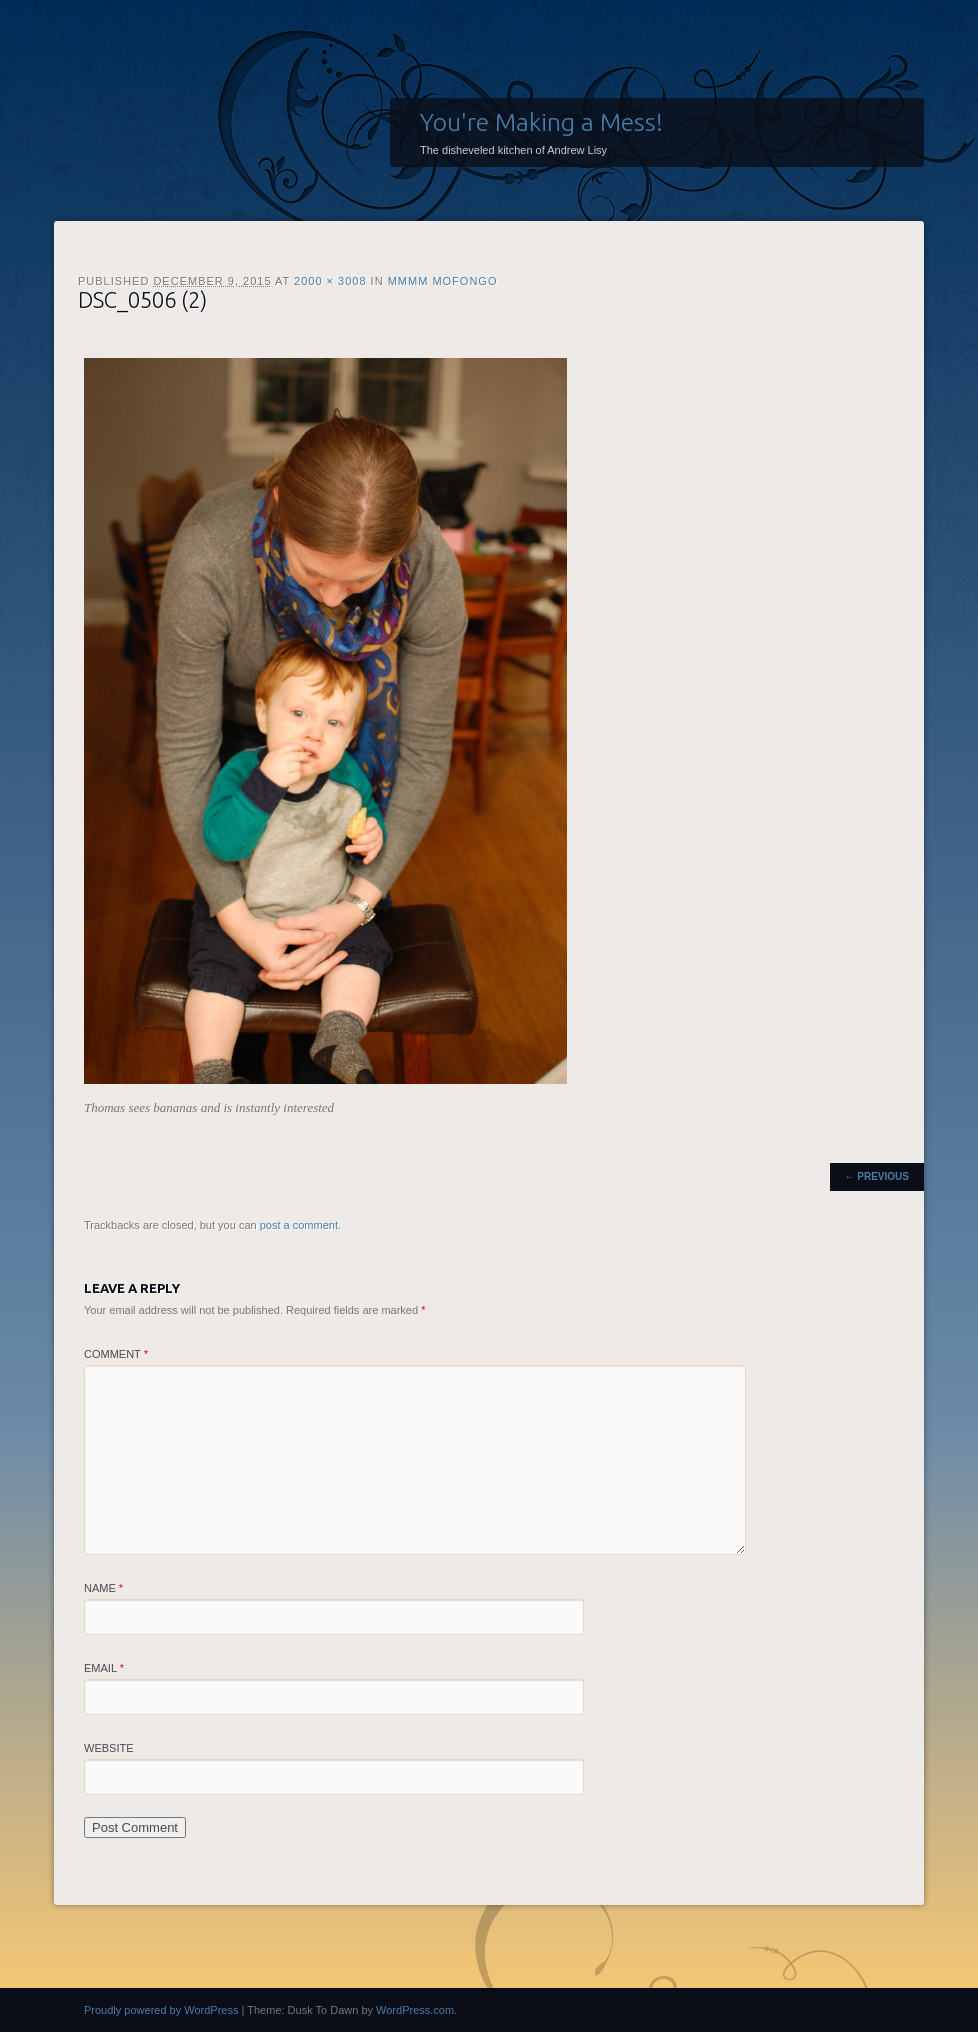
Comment (116, 1354)
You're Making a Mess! (541, 122)
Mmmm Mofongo (443, 281)
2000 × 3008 (330, 281)
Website (109, 1748)
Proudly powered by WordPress (161, 2010)
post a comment (299, 1225)
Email (104, 1668)
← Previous (877, 1176)
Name (103, 1588)
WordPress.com (415, 2010)
